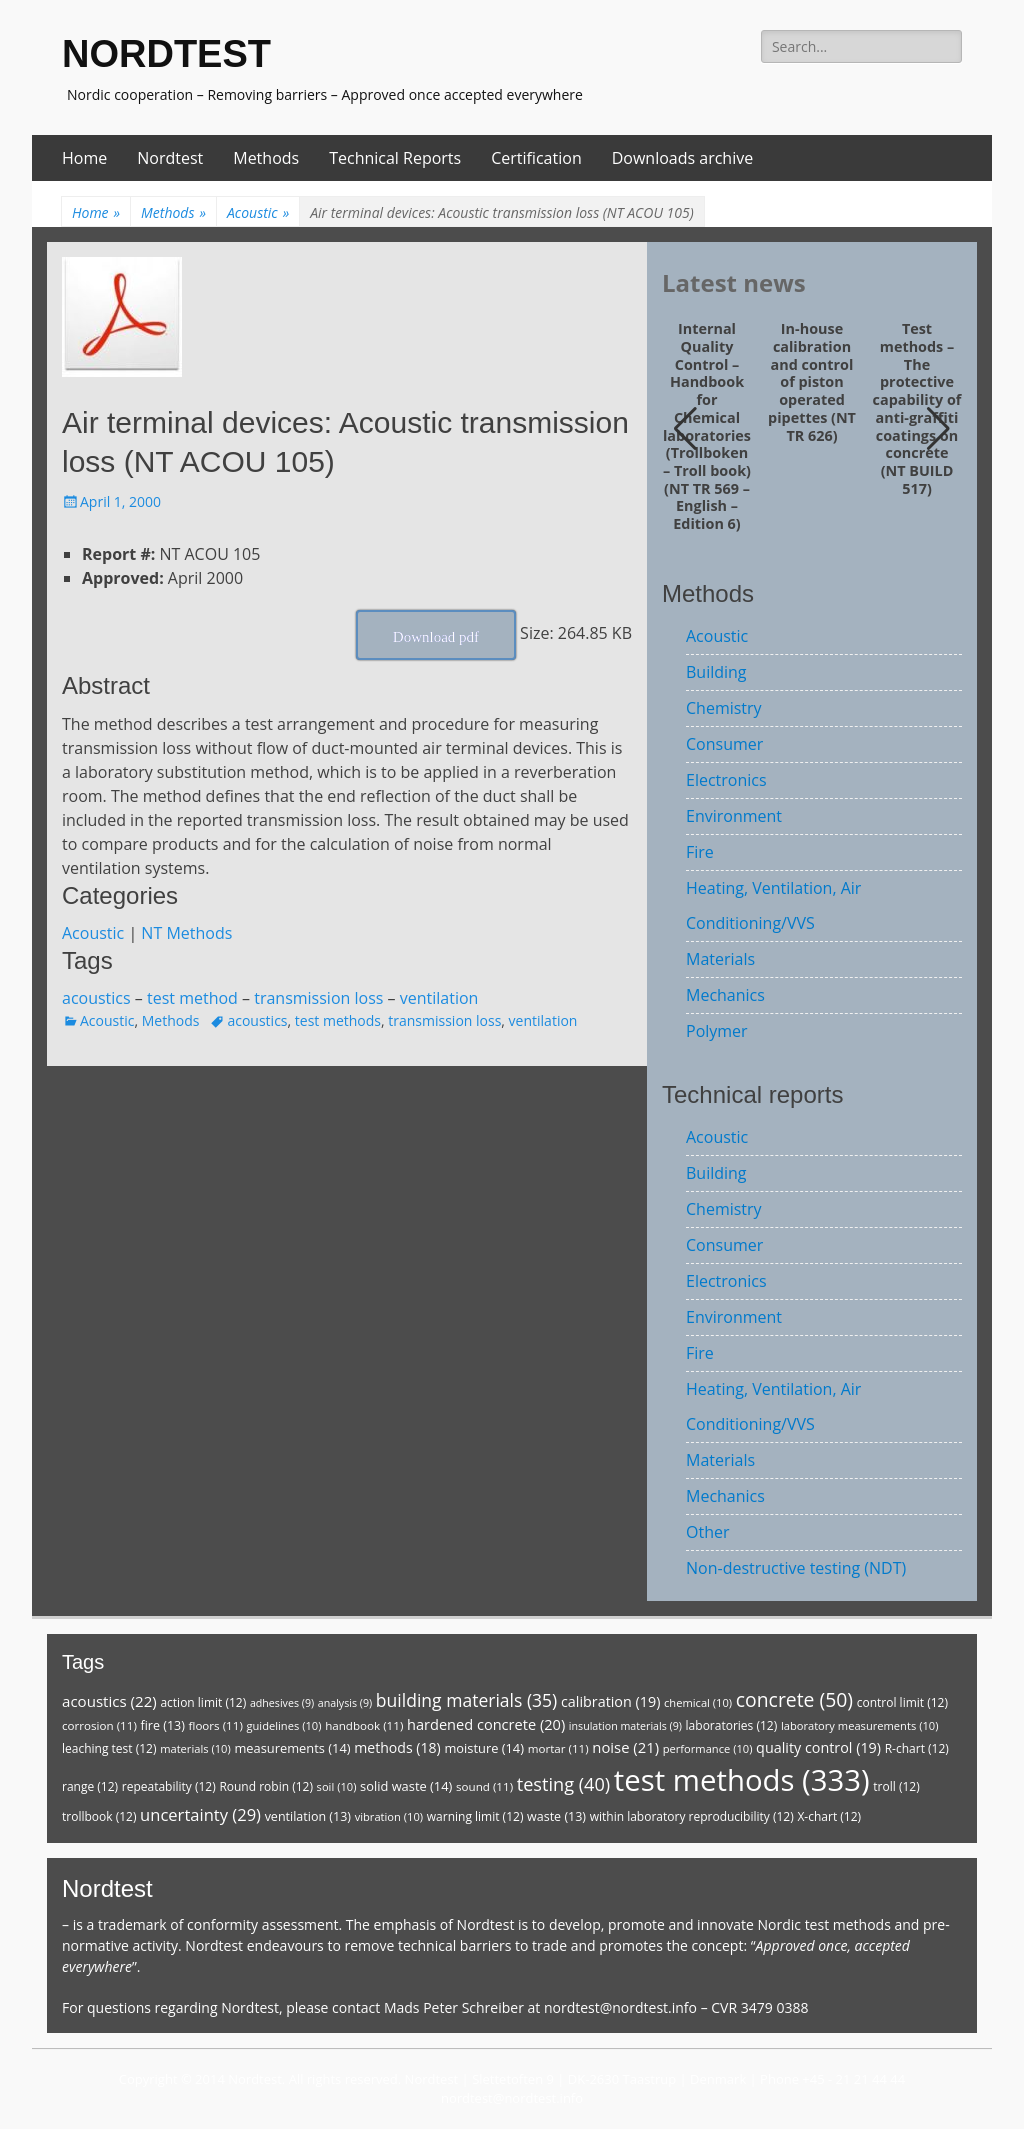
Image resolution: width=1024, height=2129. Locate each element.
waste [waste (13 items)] (556, 1816)
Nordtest (170, 158)
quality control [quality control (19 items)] (818, 1747)
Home (84, 158)
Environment (734, 816)
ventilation (439, 998)
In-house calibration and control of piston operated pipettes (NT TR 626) (812, 382)
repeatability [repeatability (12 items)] (169, 1786)
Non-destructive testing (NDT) (796, 1568)
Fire (700, 852)
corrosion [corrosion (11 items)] (99, 1725)
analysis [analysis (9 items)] (345, 1703)
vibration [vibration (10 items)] (389, 1816)
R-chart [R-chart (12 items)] (917, 1748)
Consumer (724, 744)
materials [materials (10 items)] (195, 1748)
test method (192, 998)
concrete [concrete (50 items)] (794, 1699)
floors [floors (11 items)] (216, 1725)
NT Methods (186, 933)
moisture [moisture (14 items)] (484, 1748)
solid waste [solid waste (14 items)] (406, 1786)
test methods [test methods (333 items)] (742, 1780)
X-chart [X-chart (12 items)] (829, 1816)
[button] (938, 429)
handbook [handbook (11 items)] (364, 1725)
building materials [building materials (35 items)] (466, 1700)
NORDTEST (166, 54)
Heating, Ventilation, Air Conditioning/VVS (773, 905)
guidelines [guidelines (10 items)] (283, 1725)
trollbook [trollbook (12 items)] (99, 1816)
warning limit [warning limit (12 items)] (475, 1816)
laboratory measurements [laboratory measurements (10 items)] (860, 1725)
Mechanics (725, 995)
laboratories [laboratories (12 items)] (732, 1725)
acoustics (96, 998)
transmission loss (318, 998)
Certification (536, 158)
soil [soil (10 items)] (337, 1786)
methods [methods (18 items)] (397, 1747)
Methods (266, 158)
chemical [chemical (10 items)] (698, 1702)
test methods (338, 1020)
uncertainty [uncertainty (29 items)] (200, 1814)
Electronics (726, 780)
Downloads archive (683, 158)
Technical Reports (395, 158)
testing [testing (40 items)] (564, 1784)
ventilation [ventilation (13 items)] (308, 1816)
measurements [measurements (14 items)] (292, 1748)
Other (707, 1532)
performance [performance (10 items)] (708, 1748)
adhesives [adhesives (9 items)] (282, 1703)
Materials (720, 959)
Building (716, 672)
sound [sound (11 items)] (484, 1786)
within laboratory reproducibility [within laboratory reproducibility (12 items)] (692, 1816)
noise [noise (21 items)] (625, 1747)
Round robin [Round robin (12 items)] (266, 1786)
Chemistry (724, 708)
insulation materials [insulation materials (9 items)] (625, 1726)
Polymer (717, 1031)
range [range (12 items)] (90, 1786)
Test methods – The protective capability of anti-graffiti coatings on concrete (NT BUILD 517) (917, 408)
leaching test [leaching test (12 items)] (109, 1748)
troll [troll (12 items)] (896, 1786)
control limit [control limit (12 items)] (902, 1702)
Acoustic (258, 212)
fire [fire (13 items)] (162, 1725)
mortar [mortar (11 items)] (558, 1748)
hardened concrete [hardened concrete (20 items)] (486, 1724)
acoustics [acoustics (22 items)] (109, 1701)
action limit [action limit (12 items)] (203, 1702)
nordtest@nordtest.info (620, 2007)
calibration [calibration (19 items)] (610, 1701)
